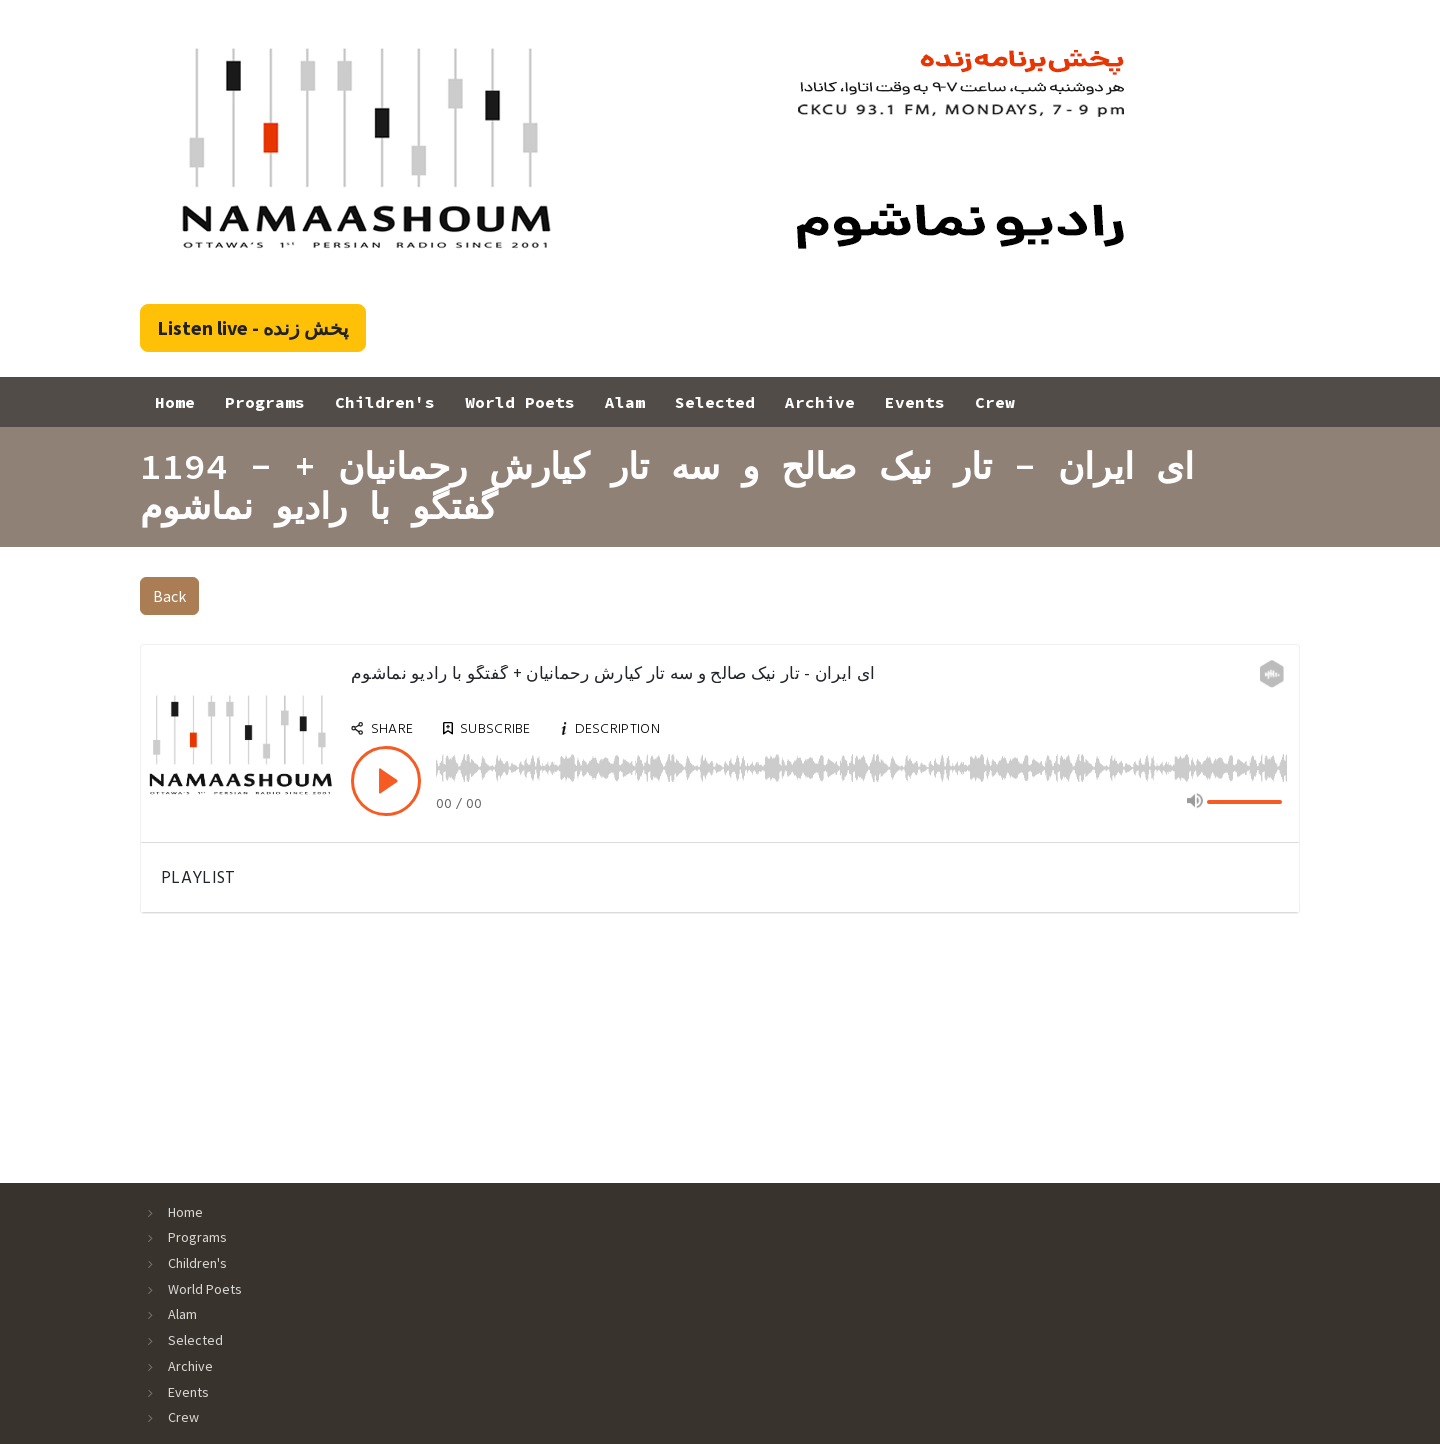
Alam (625, 402)
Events (915, 402)
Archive (820, 402)
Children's (385, 402)
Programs (265, 402)
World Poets (520, 402)
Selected (715, 402)
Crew (995, 402)
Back (169, 596)
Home (175, 402)
